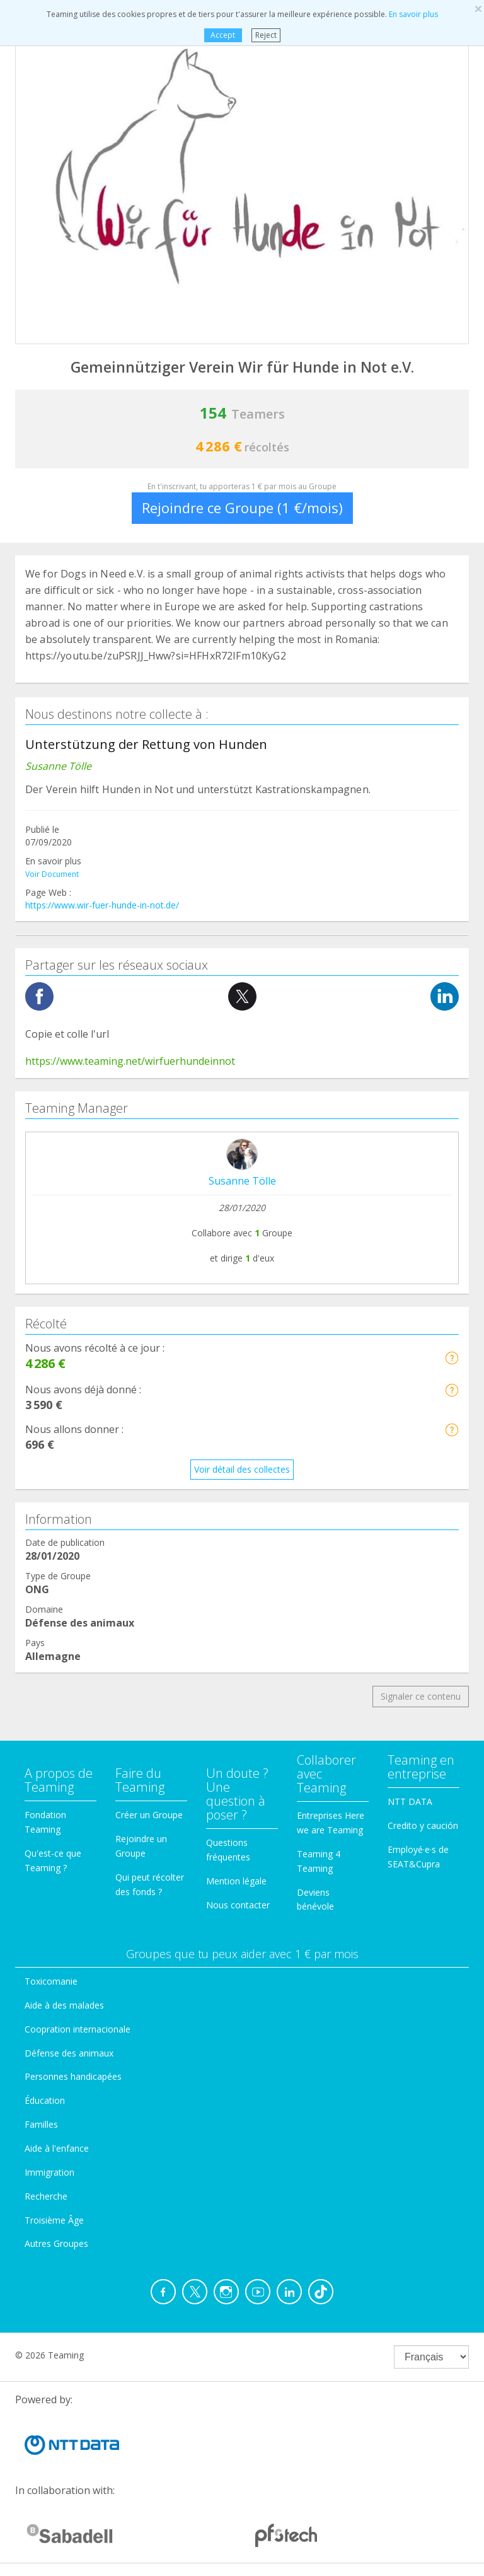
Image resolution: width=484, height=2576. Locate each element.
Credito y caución (423, 1825)
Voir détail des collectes (242, 1469)
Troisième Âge (54, 2220)
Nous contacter (238, 1905)
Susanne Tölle (242, 1181)
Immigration (49, 2172)
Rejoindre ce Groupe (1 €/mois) (242, 507)
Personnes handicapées (73, 2076)
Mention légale (236, 1881)
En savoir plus (413, 14)
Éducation (45, 2100)
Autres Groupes (56, 2243)
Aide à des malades (64, 2005)
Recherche (46, 2196)
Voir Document (52, 874)
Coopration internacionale (77, 2029)
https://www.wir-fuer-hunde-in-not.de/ (102, 905)
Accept (222, 35)
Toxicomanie (51, 1981)
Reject (266, 35)
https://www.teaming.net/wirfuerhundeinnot (130, 1061)
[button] (451, 1357)
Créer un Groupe (149, 1815)
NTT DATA (410, 1801)
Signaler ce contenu (421, 1696)
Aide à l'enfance (57, 2148)
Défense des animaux (69, 2053)
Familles (41, 2124)
